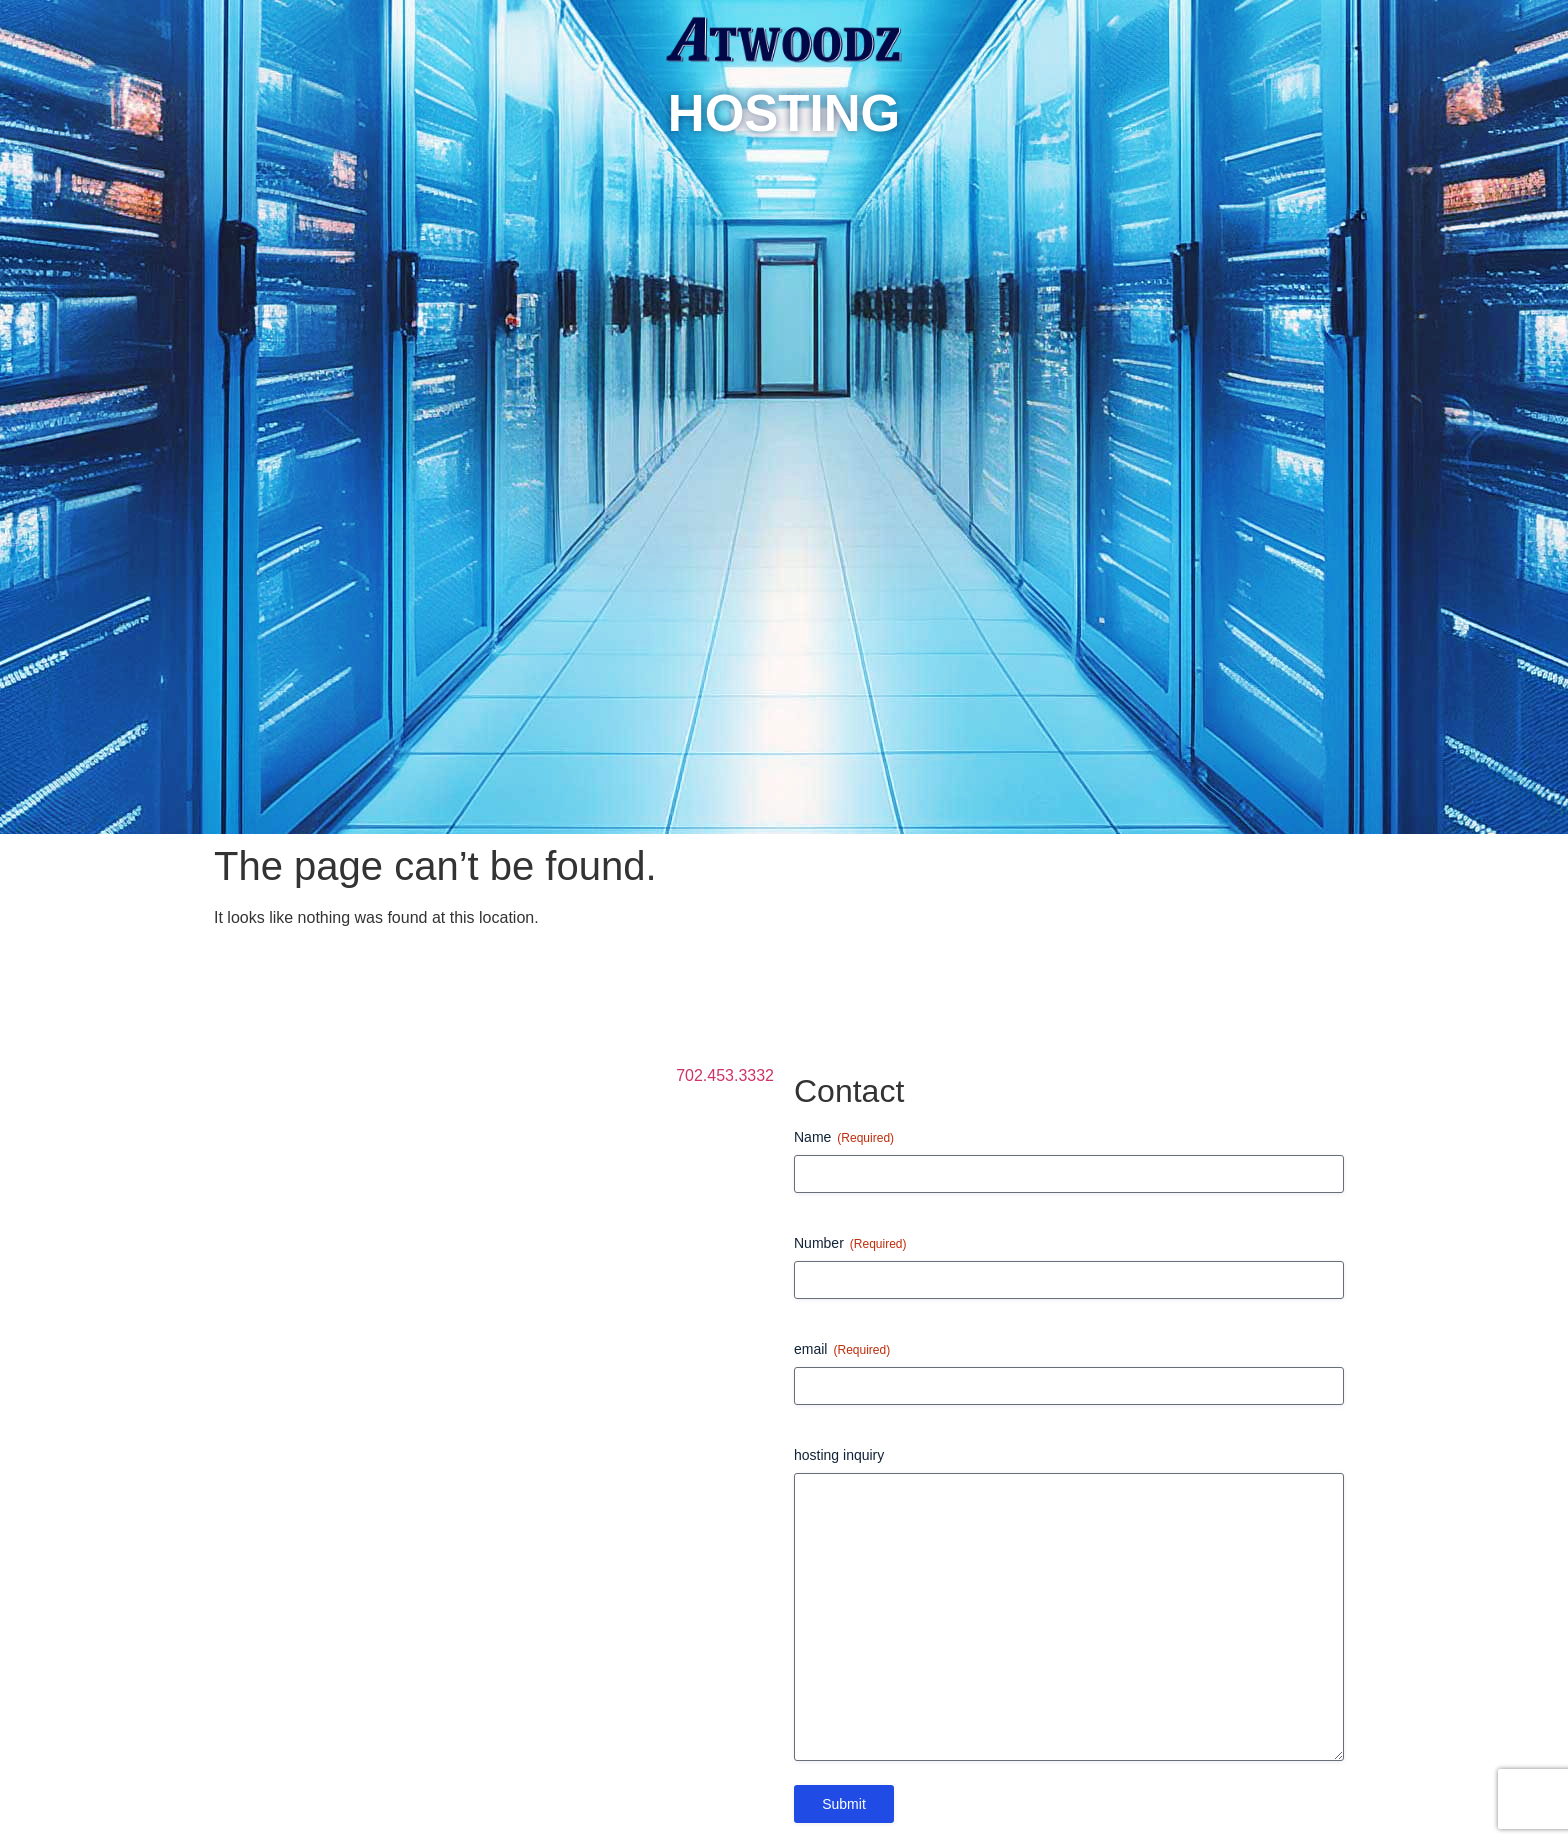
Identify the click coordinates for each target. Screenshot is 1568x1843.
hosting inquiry (839, 1455)
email (842, 1350)
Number (850, 1244)
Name (844, 1138)
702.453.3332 (725, 1075)
